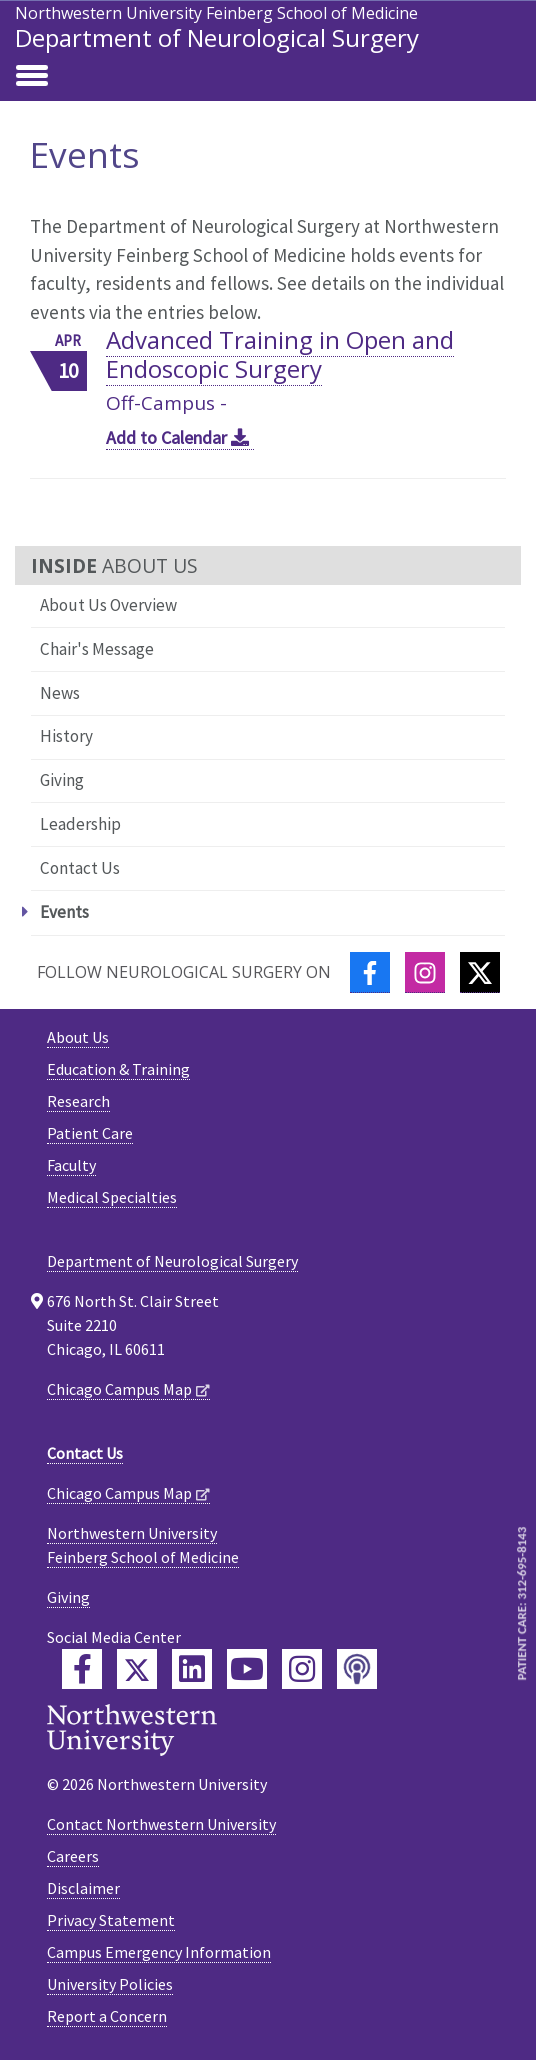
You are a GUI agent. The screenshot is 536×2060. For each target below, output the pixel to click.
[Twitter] (480, 972)
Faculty (71, 1165)
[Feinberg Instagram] (302, 1669)
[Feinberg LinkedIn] (192, 1669)
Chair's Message (97, 649)
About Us (78, 1037)
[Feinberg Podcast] (357, 1669)
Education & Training (118, 1069)
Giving (62, 780)
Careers (73, 1856)
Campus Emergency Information (159, 1952)
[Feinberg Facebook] (82, 1669)
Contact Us (80, 868)
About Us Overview (108, 605)
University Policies (110, 1984)
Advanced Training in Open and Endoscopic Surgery (280, 354)
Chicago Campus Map (119, 1389)
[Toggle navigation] (32, 77)
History (66, 736)
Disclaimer (83, 1888)
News (60, 693)
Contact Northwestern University (161, 1824)
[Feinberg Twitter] (137, 1669)
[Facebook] (370, 972)
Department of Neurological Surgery (217, 37)
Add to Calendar (180, 437)
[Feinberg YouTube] (247, 1669)
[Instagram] (425, 972)
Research (78, 1101)
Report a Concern (107, 2016)
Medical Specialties (112, 1197)
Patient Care (90, 1133)
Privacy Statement (111, 1920)
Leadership (80, 824)
